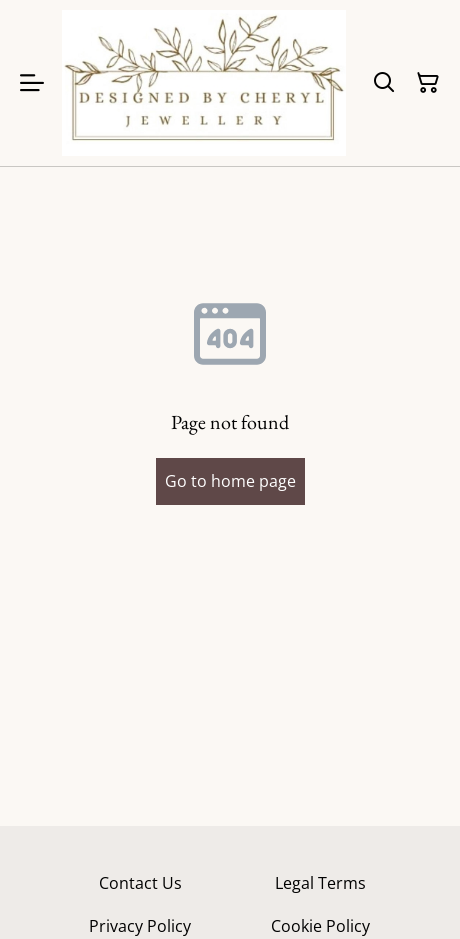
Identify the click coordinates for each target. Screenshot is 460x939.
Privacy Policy (140, 926)
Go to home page (230, 481)
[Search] (384, 83)
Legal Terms (320, 883)
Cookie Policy (320, 926)
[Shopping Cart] (428, 83)
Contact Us (140, 883)
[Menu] (32, 83)
